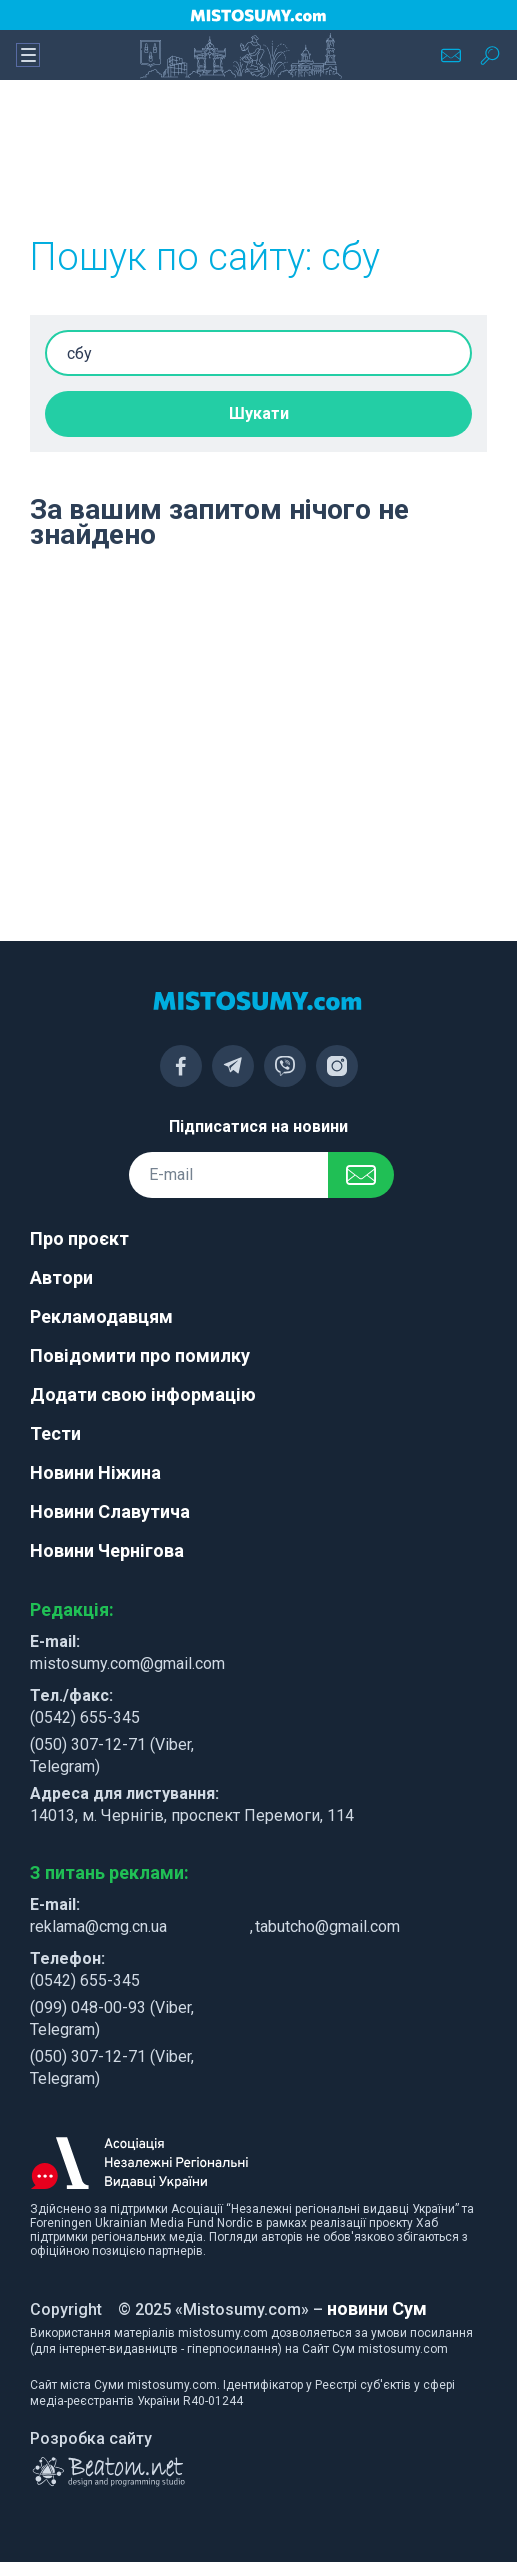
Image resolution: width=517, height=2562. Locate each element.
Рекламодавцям (101, 1316)
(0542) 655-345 (85, 1717)
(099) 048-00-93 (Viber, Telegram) (112, 2018)
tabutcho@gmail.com (327, 1926)
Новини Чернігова (107, 1550)
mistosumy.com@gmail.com (127, 1663)
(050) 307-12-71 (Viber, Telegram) (112, 1755)
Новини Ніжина (95, 1472)
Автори (61, 1277)
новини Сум (377, 2308)
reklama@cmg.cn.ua (98, 1926)
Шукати (259, 413)
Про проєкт (79, 1238)
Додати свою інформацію (143, 1394)
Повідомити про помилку (140, 1355)
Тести (55, 1433)
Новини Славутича (110, 1511)
